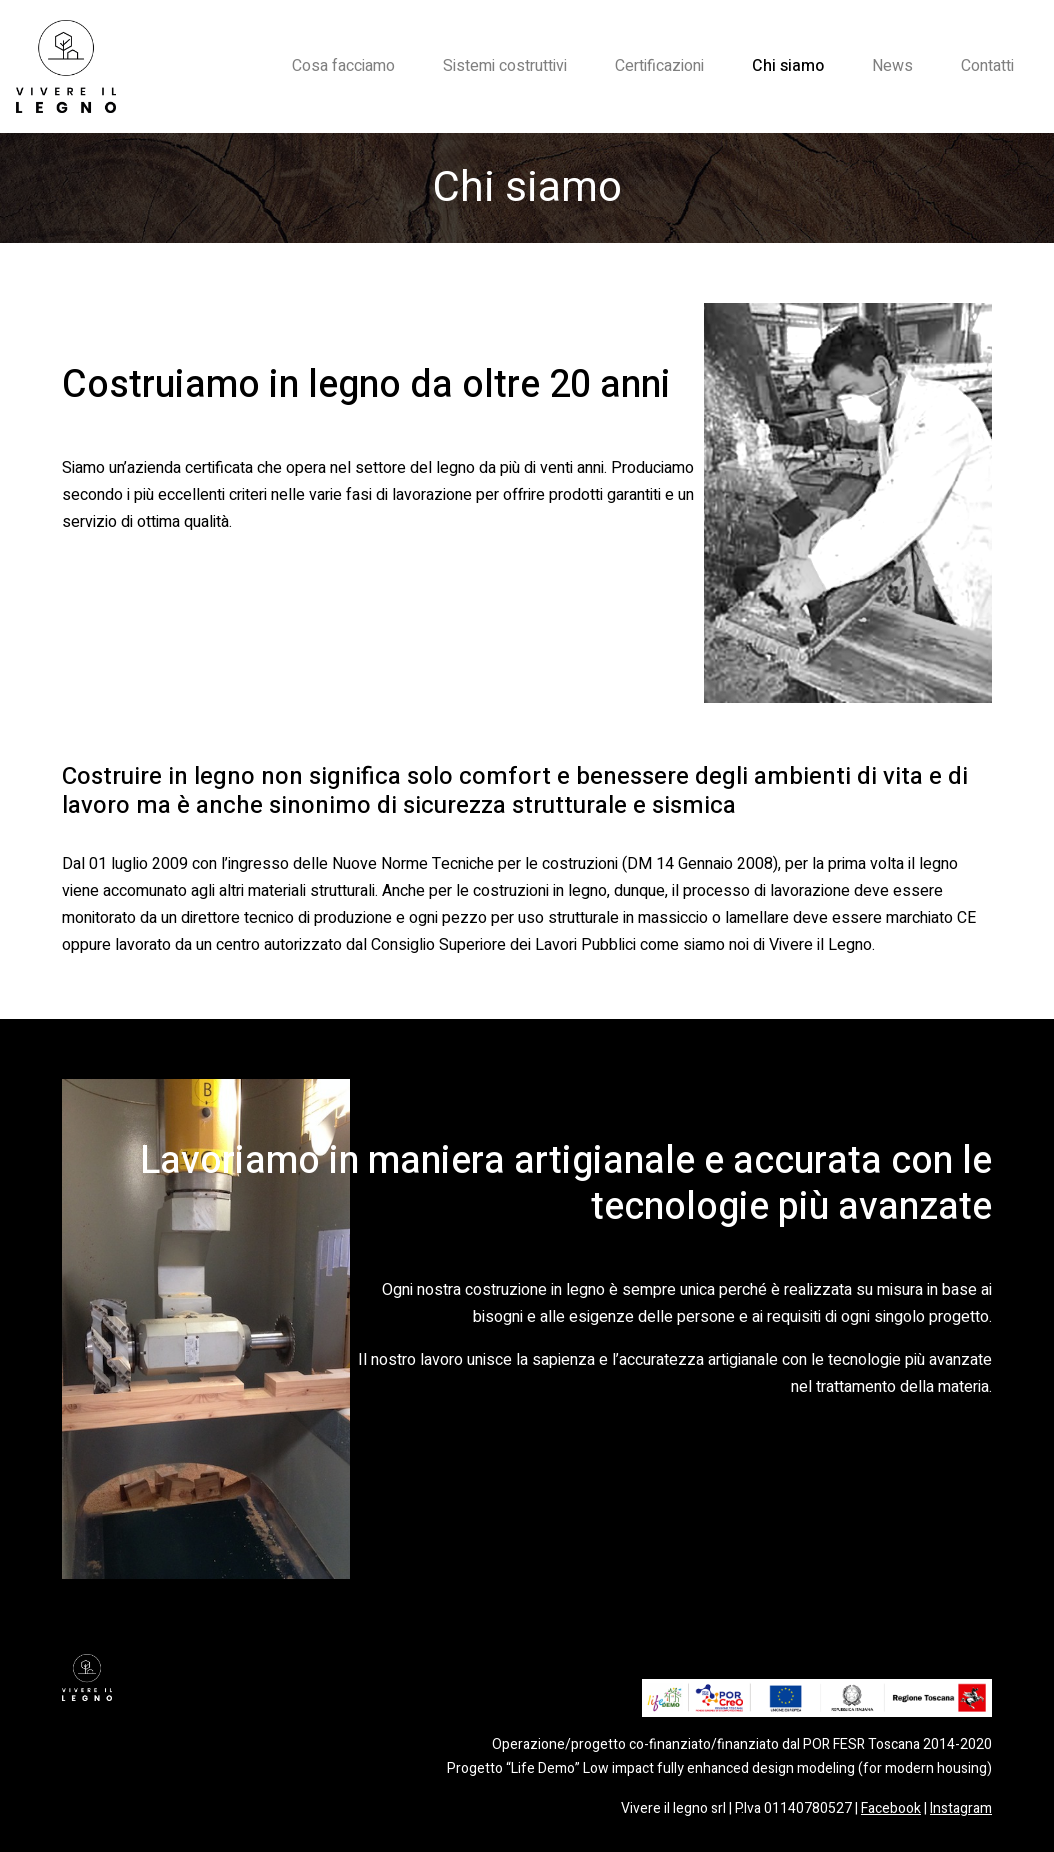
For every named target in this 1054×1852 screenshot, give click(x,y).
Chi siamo (788, 66)
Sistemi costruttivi (505, 66)
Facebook (891, 1808)
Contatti (987, 66)
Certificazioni (659, 66)
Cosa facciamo (343, 66)
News (892, 66)
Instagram (961, 1808)
